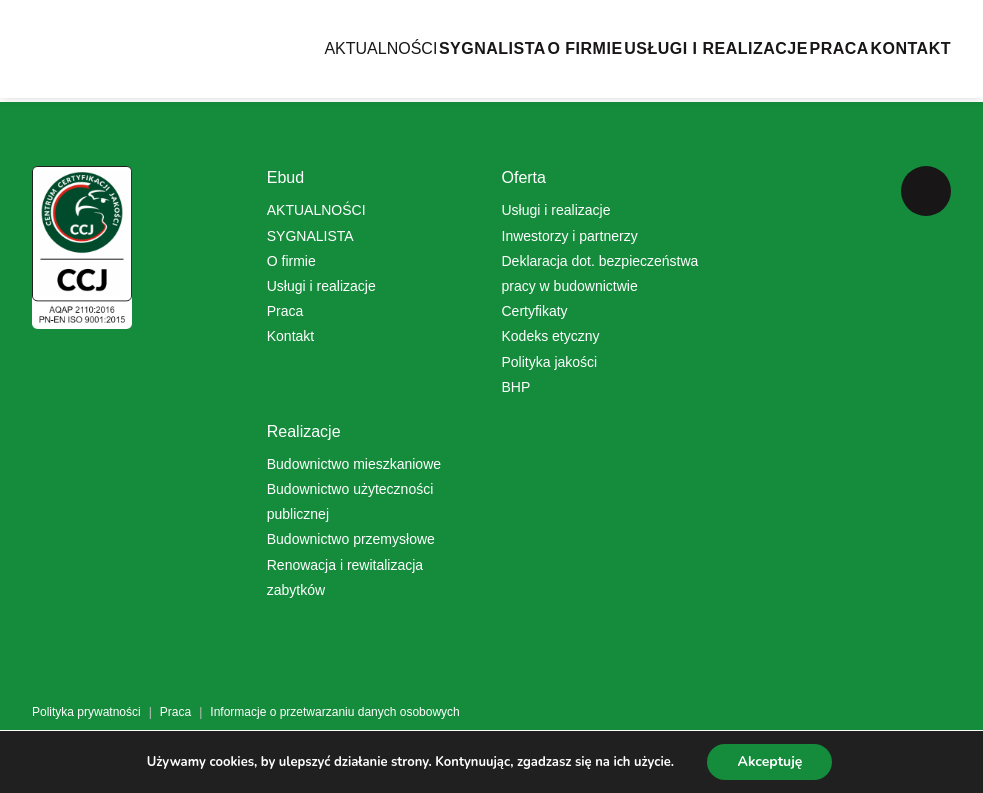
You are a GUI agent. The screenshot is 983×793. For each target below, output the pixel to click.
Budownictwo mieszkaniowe (354, 464)
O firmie (291, 261)
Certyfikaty (535, 311)
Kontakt (910, 70)
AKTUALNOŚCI (258, 70)
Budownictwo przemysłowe (351, 539)
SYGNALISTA (400, 70)
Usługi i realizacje (321, 286)
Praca (808, 70)
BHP (516, 387)
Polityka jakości (550, 362)
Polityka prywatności (86, 712)
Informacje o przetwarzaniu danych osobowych (334, 712)
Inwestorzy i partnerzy (570, 236)
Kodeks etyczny (551, 336)
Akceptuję (769, 761)
